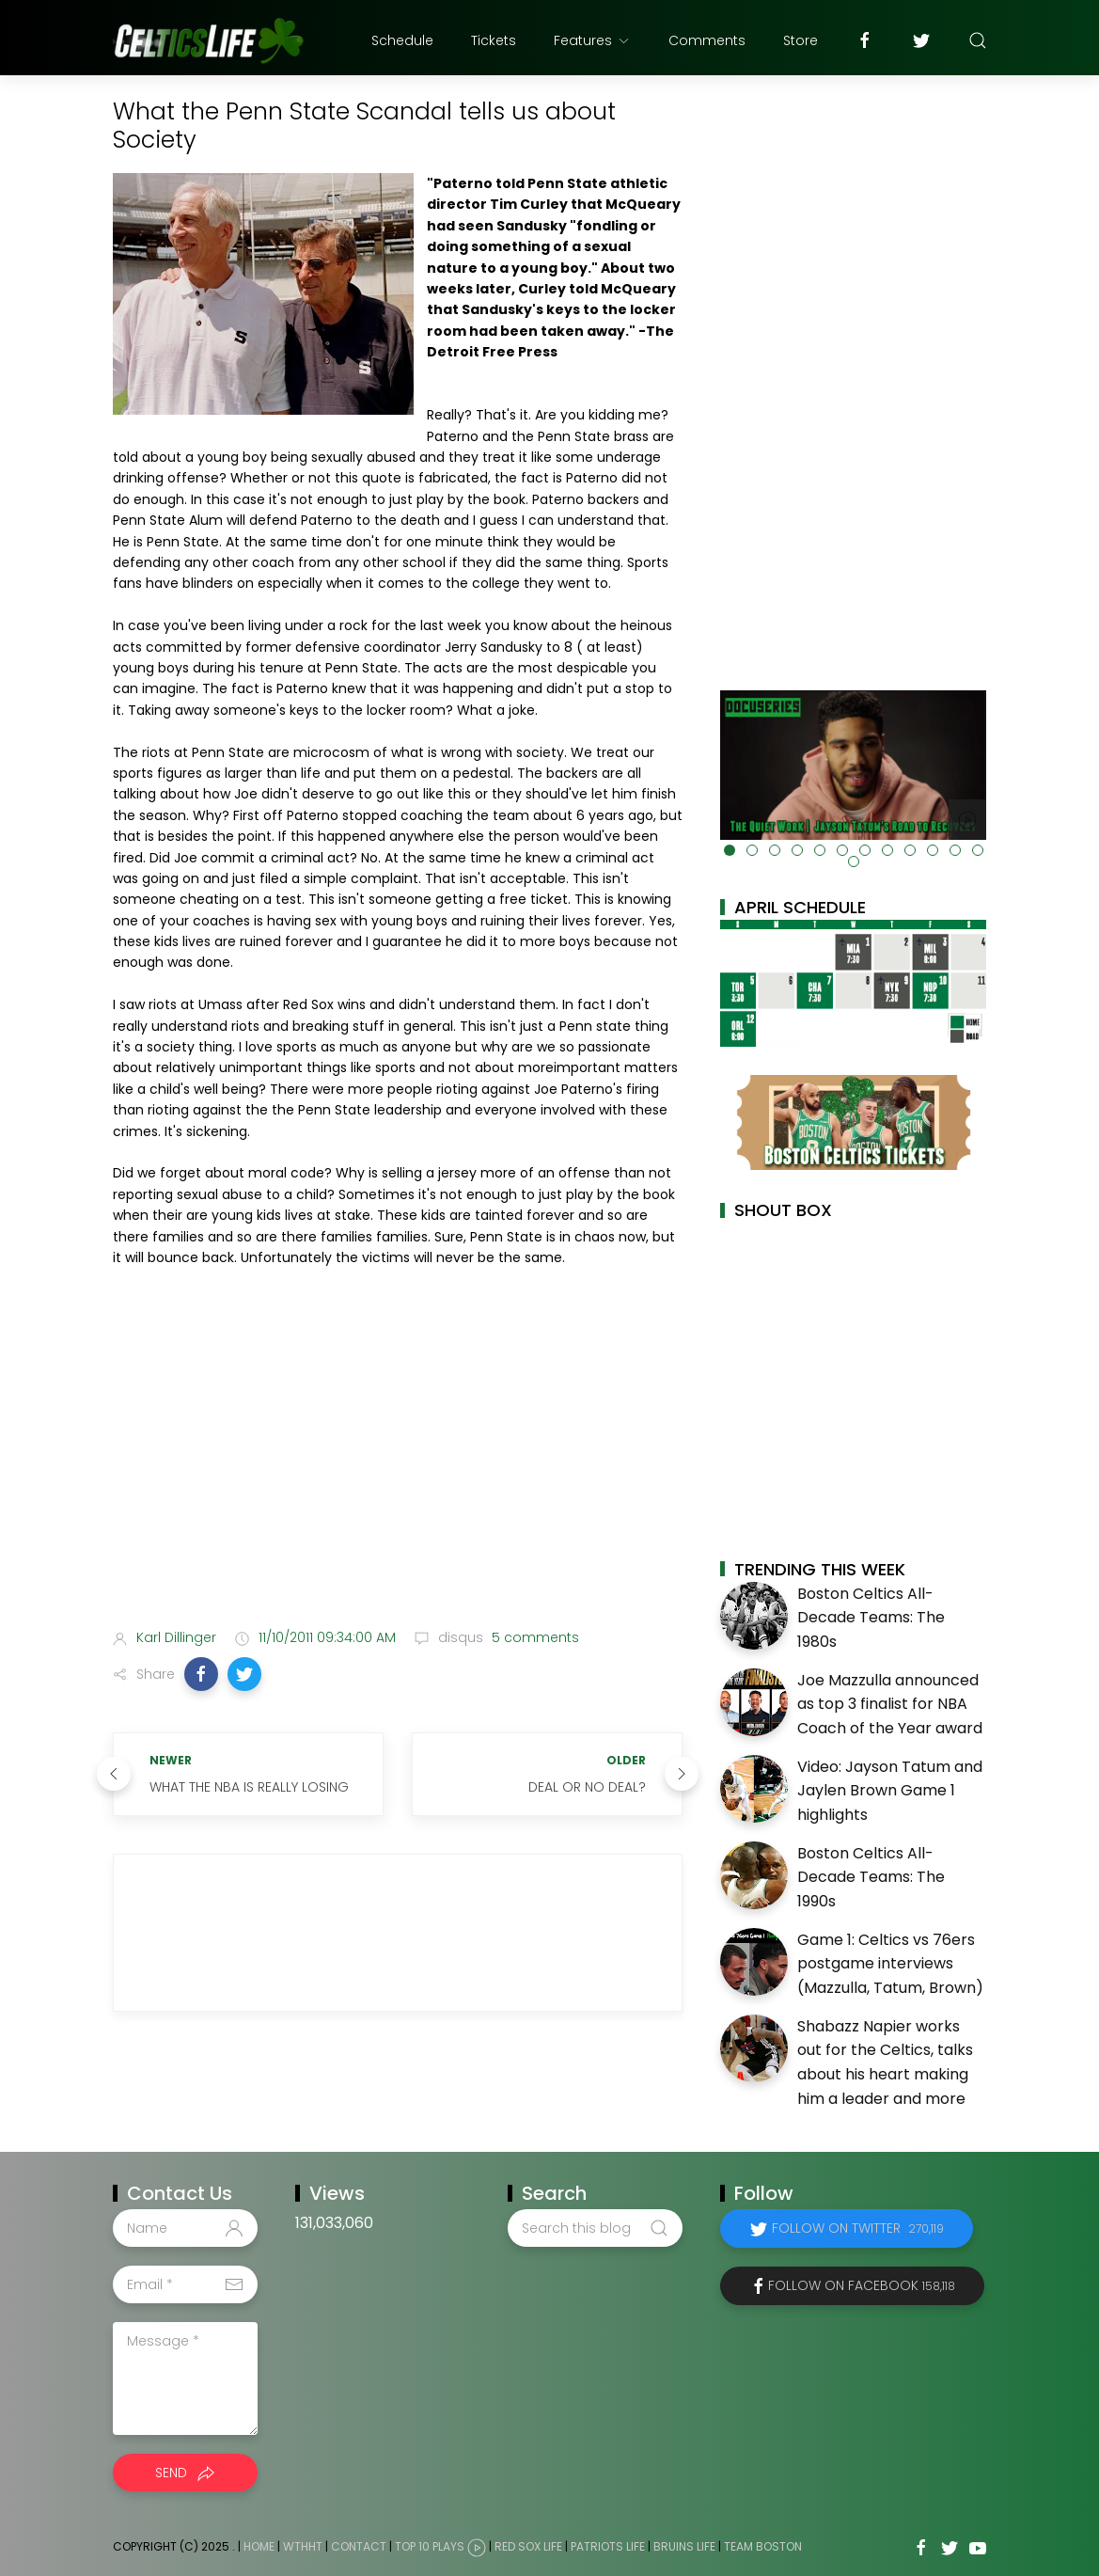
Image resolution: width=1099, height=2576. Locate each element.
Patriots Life (608, 2546)
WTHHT (302, 2546)
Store (800, 40)
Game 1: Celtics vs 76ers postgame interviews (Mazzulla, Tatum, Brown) (890, 1964)
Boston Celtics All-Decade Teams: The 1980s (871, 1617)
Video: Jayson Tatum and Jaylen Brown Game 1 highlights (889, 1790)
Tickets (493, 40)
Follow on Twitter (858, 2228)
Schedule (402, 40)
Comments (707, 40)
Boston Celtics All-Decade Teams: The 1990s (871, 1877)
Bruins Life (684, 2546)
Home (259, 2546)
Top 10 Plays (429, 2546)
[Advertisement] (398, 1465)
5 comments (533, 1637)
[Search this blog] (595, 2228)
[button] (201, 1674)
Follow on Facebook (861, 2285)
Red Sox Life (528, 2546)
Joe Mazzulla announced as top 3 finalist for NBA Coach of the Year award (889, 1704)
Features (592, 40)
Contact (358, 2546)
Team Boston (763, 2546)
